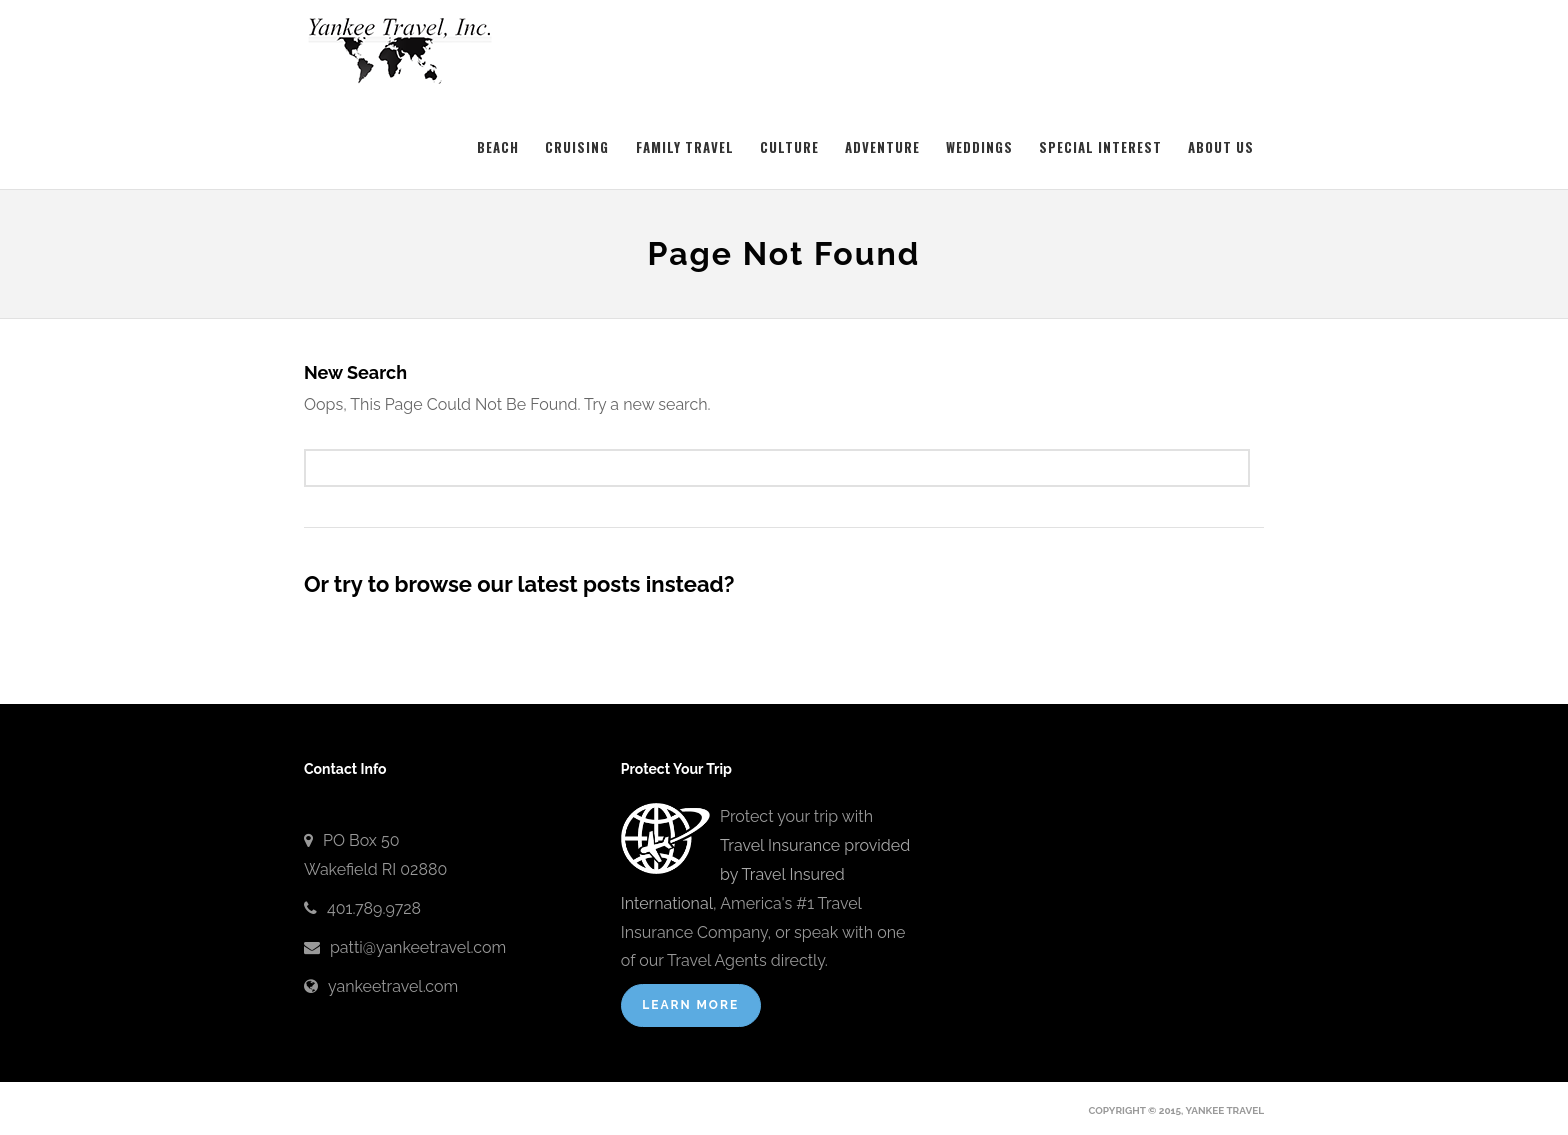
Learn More (690, 1005)
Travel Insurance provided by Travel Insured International (765, 874)
